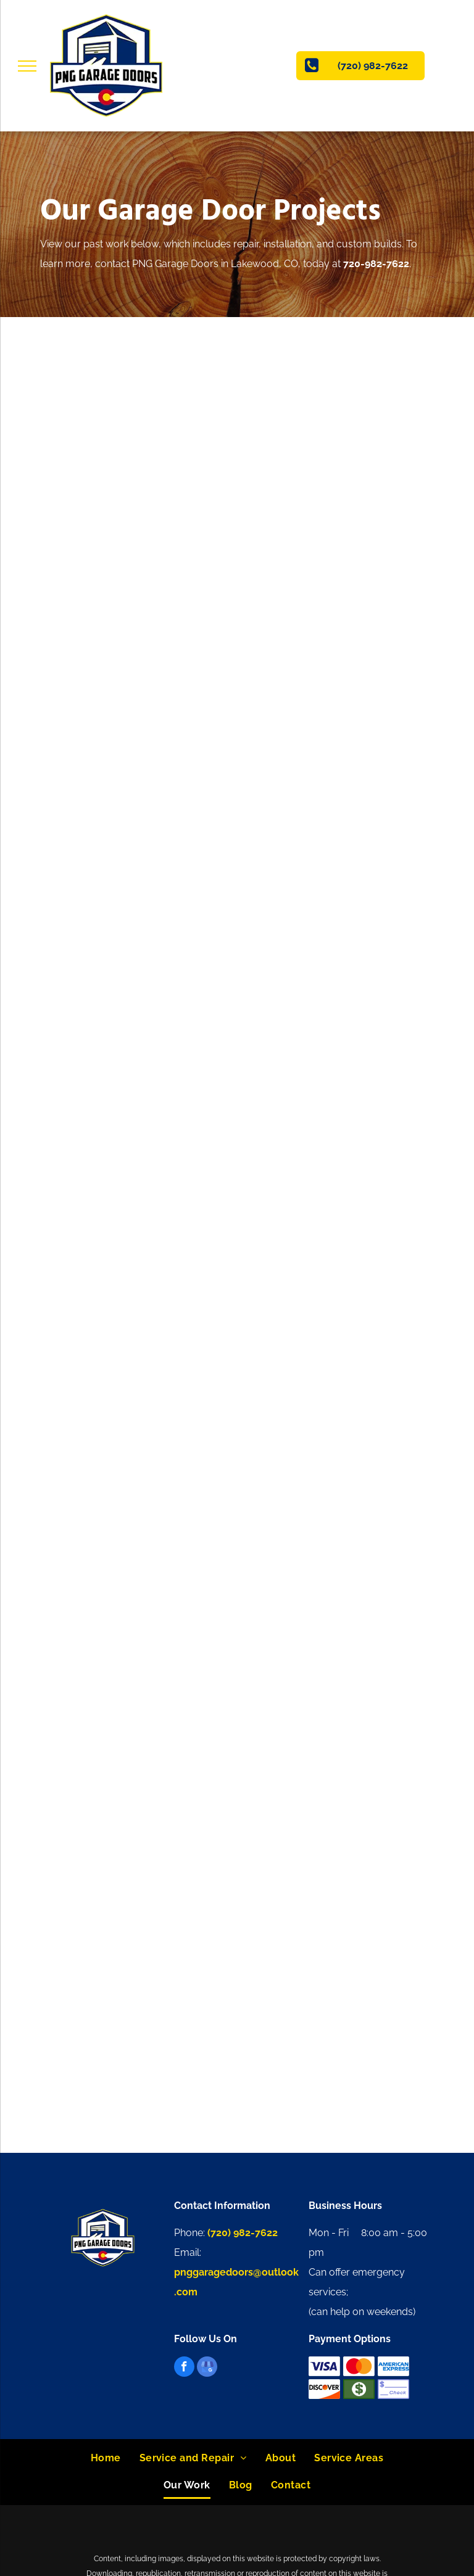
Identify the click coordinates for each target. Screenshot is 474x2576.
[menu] (27, 66)
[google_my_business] (207, 2368)
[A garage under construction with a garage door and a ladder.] (334, 1622)
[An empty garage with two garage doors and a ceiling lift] (140, 1428)
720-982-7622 (376, 264)
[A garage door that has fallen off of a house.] (334, 1235)
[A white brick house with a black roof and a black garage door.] (334, 1428)
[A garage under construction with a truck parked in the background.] (140, 1622)
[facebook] (184, 2368)
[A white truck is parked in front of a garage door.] (140, 1235)
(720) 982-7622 (242, 2233)
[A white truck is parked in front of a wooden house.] (140, 1816)
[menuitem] (105, 2458)
